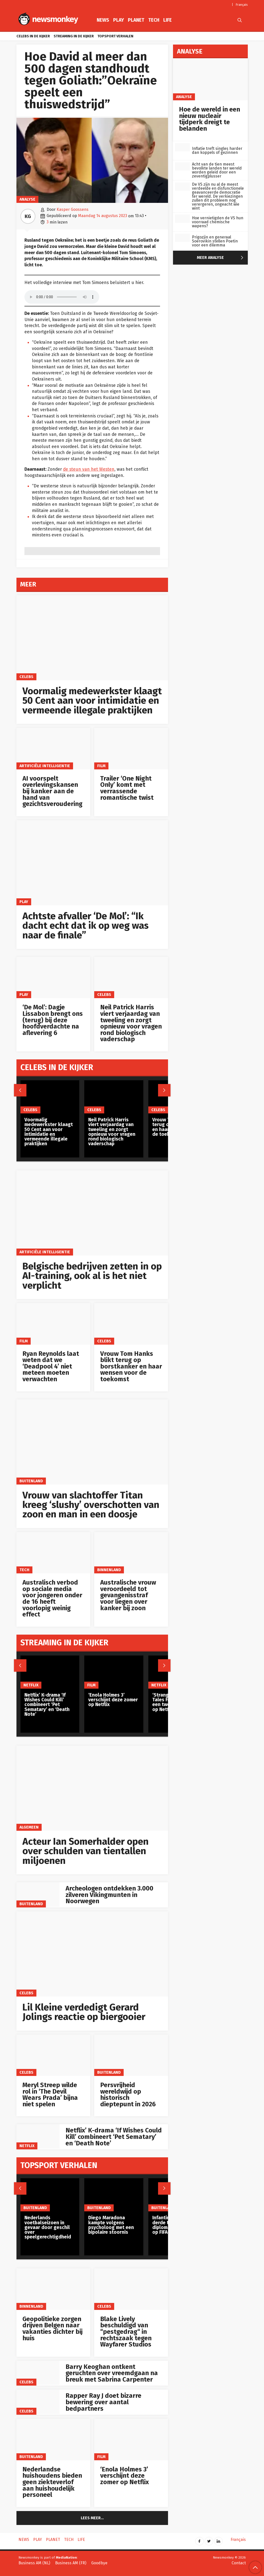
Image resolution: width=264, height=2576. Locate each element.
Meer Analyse (221, 258)
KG (28, 216)
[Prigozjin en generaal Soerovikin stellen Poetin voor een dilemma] (182, 238)
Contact (239, 2563)
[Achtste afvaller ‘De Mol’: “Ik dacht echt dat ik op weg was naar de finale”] (92, 862)
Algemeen (29, 1827)
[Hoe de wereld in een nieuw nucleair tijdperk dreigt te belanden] (210, 79)
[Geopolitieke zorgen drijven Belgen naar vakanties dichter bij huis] (53, 2289)
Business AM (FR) (70, 2563)
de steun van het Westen (88, 469)
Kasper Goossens (72, 209)
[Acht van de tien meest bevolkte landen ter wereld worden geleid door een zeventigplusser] (182, 166)
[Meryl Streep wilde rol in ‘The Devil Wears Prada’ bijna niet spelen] (53, 2055)
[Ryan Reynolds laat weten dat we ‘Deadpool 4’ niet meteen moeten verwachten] (53, 1324)
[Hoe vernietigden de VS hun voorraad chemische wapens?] (182, 219)
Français (242, 4)
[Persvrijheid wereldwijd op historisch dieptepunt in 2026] (131, 2055)
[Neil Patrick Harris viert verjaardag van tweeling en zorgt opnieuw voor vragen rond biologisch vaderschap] (131, 977)
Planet (136, 20)
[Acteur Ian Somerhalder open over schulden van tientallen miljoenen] (92, 1788)
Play (118, 20)
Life (167, 20)
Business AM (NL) (34, 2563)
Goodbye (99, 2563)
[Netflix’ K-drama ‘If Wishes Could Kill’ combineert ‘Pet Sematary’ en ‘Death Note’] (38, 2136)
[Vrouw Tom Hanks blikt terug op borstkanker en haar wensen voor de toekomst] (131, 1324)
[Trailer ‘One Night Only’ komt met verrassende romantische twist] (131, 748)
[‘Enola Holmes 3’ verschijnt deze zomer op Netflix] (131, 2439)
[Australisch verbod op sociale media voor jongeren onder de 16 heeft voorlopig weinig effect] (53, 1553)
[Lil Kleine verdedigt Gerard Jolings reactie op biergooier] (92, 1954)
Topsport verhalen (115, 36)
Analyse (27, 199)
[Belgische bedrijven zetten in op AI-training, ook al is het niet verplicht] (92, 1213)
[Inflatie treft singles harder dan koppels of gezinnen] (182, 147)
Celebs (26, 676)
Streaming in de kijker (74, 36)
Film (101, 765)
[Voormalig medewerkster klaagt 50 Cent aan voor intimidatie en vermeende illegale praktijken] (92, 637)
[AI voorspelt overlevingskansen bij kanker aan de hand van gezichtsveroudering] (53, 748)
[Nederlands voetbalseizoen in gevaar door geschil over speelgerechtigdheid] (50, 2194)
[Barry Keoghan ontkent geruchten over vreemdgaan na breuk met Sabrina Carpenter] (38, 2373)
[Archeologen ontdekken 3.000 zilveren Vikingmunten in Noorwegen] (38, 1894)
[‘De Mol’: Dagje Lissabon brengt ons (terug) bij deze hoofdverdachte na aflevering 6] (53, 977)
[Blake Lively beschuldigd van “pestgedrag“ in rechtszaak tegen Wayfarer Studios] (131, 2289)
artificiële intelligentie (44, 765)
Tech (153, 20)
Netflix (26, 2145)
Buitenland (31, 1481)
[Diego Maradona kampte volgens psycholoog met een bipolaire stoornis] (113, 2194)
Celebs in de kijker (33, 36)
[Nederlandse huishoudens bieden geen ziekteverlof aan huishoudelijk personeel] (53, 2439)
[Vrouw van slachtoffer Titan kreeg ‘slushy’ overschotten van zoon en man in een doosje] (92, 1442)
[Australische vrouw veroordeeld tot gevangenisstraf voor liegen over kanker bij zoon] (131, 1553)
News (103, 20)
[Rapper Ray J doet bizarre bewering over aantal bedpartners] (38, 2402)
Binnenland (109, 1569)
